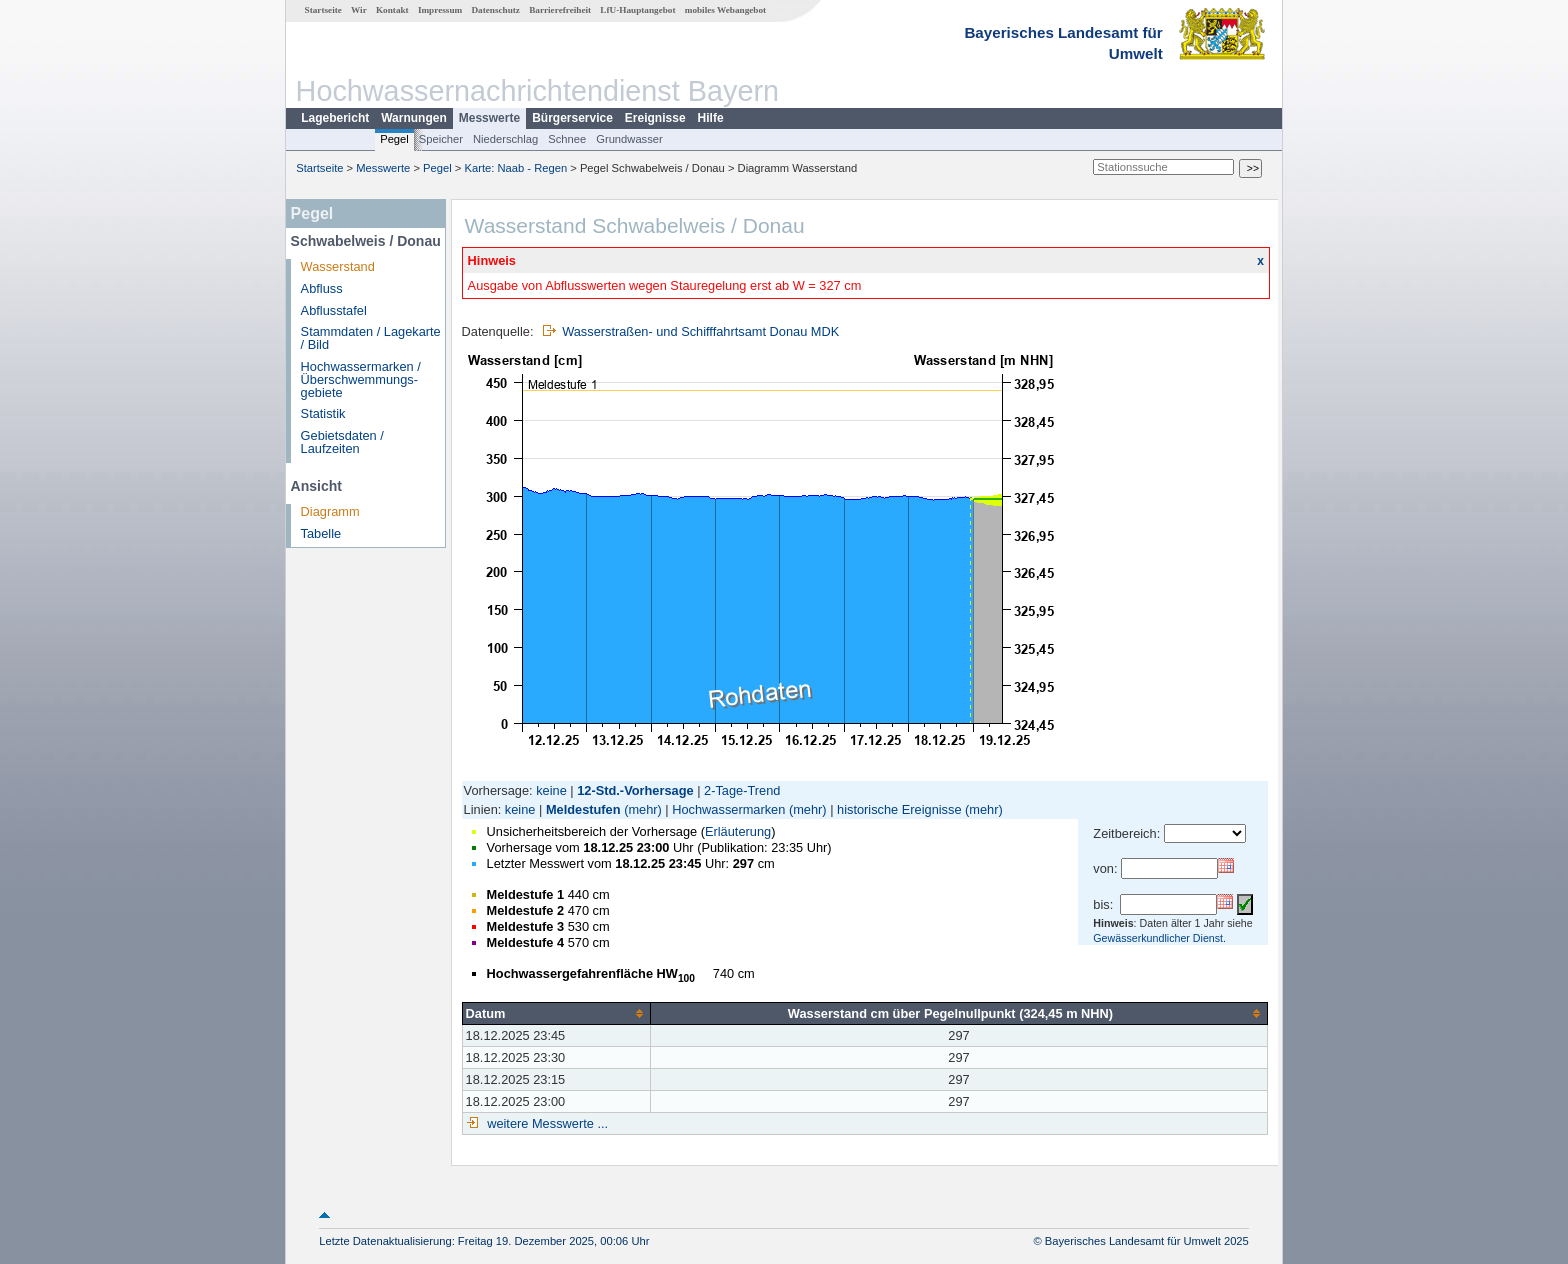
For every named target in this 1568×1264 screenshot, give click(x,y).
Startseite (323, 10)
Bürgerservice (572, 118)
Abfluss (322, 288)
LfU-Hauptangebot (637, 10)
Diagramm (330, 511)
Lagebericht (335, 118)
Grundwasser (629, 139)
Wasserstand (338, 266)
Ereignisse (655, 118)
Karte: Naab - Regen (516, 168)
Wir (359, 10)
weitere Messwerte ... (546, 1123)
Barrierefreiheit (560, 10)
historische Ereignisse (899, 809)
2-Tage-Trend (742, 790)
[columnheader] (556, 1013)
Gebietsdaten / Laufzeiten (342, 442)
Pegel (394, 139)
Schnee (567, 139)
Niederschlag (505, 139)
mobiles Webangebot (725, 10)
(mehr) (643, 809)
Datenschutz (495, 10)
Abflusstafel (334, 310)
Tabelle (321, 533)
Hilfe (711, 118)
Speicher (441, 139)
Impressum (440, 10)
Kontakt (392, 10)
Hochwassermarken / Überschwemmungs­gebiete (361, 379)
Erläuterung (738, 831)
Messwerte (489, 118)
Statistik (323, 413)
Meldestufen (583, 809)
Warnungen (414, 118)
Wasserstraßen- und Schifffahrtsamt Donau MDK (700, 331)
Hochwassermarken (728, 809)
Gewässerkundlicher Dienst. (1159, 938)
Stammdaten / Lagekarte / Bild (371, 338)
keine (551, 790)
